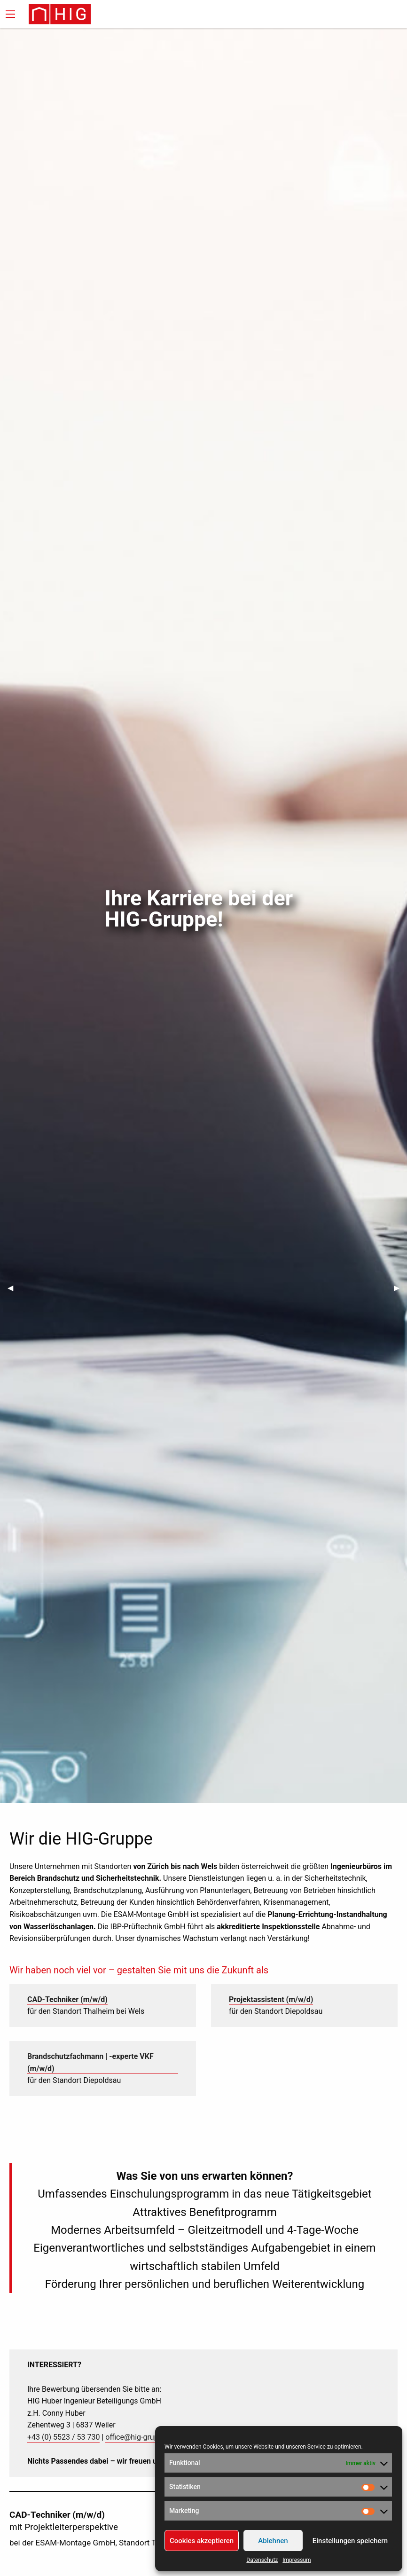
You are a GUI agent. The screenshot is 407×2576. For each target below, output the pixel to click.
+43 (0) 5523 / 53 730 (63, 2437)
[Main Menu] (10, 14)
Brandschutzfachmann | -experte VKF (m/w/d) (90, 2062)
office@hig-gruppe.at (140, 2437)
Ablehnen (273, 2541)
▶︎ (400, 1287)
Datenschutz (262, 2560)
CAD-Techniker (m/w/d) (67, 1999)
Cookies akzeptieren (202, 2541)
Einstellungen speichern (350, 2541)
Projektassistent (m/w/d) (271, 1999)
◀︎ (14, 1287)
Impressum (296, 2560)
